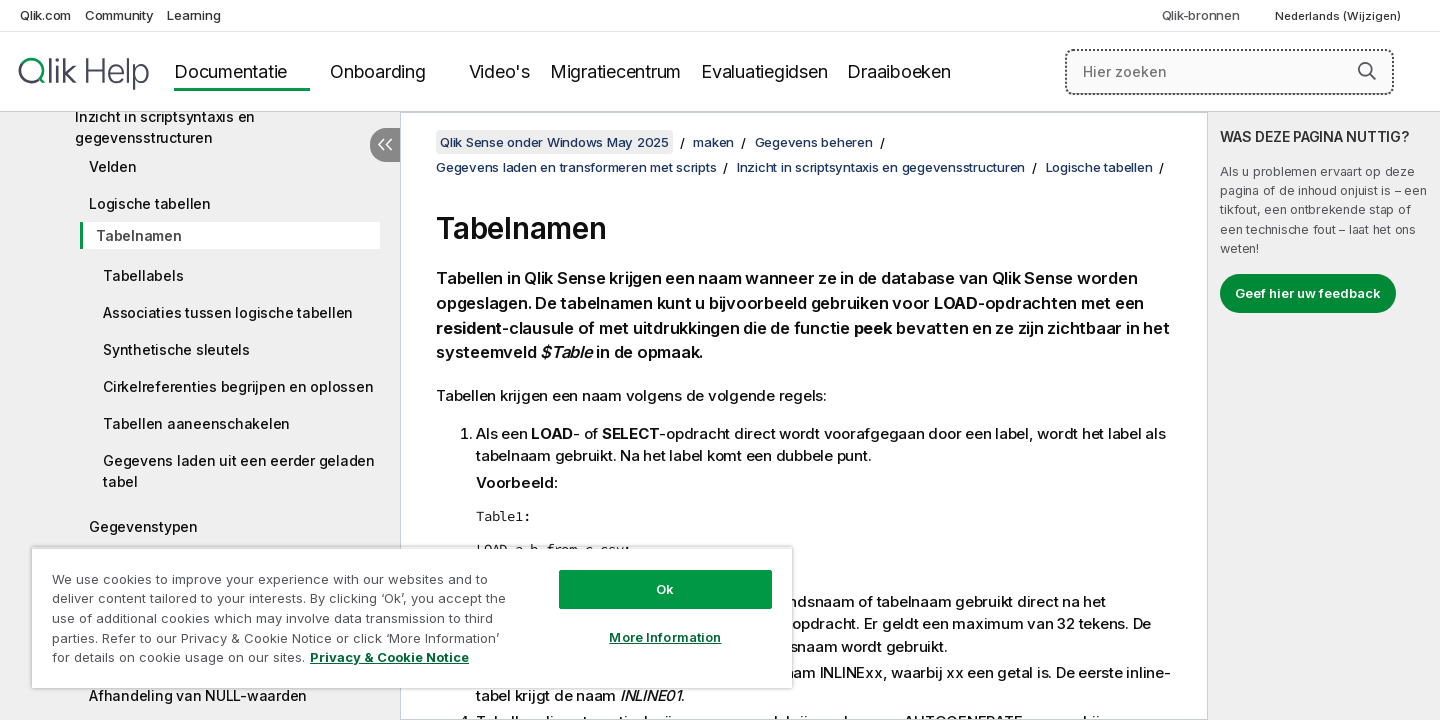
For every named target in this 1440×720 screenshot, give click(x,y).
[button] (1367, 71)
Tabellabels (143, 275)
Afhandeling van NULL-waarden (198, 695)
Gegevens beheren (814, 142)
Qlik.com (45, 15)
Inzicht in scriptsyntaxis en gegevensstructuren (165, 127)
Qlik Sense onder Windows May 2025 (554, 142)
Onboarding (378, 71)
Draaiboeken (898, 71)
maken (713, 142)
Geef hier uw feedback (1308, 293)
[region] (412, 617)
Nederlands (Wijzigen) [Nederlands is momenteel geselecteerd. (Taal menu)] (1339, 16)
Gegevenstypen (143, 526)
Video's (499, 71)
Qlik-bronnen (1201, 15)
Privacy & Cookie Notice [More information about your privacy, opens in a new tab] (389, 657)
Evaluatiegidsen (764, 71)
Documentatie (230, 71)
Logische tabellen (150, 203)
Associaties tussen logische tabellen (228, 312)
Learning (193, 15)
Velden (113, 166)
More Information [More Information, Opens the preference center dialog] (665, 637)
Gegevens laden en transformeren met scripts (576, 167)
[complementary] (1324, 416)
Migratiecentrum (615, 71)
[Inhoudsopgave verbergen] (385, 145)
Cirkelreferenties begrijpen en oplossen (238, 386)
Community (119, 15)
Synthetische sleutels (176, 349)
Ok (665, 589)
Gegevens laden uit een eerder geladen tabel (239, 471)
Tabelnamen (139, 235)
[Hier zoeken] (1229, 72)
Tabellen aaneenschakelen (196, 423)
